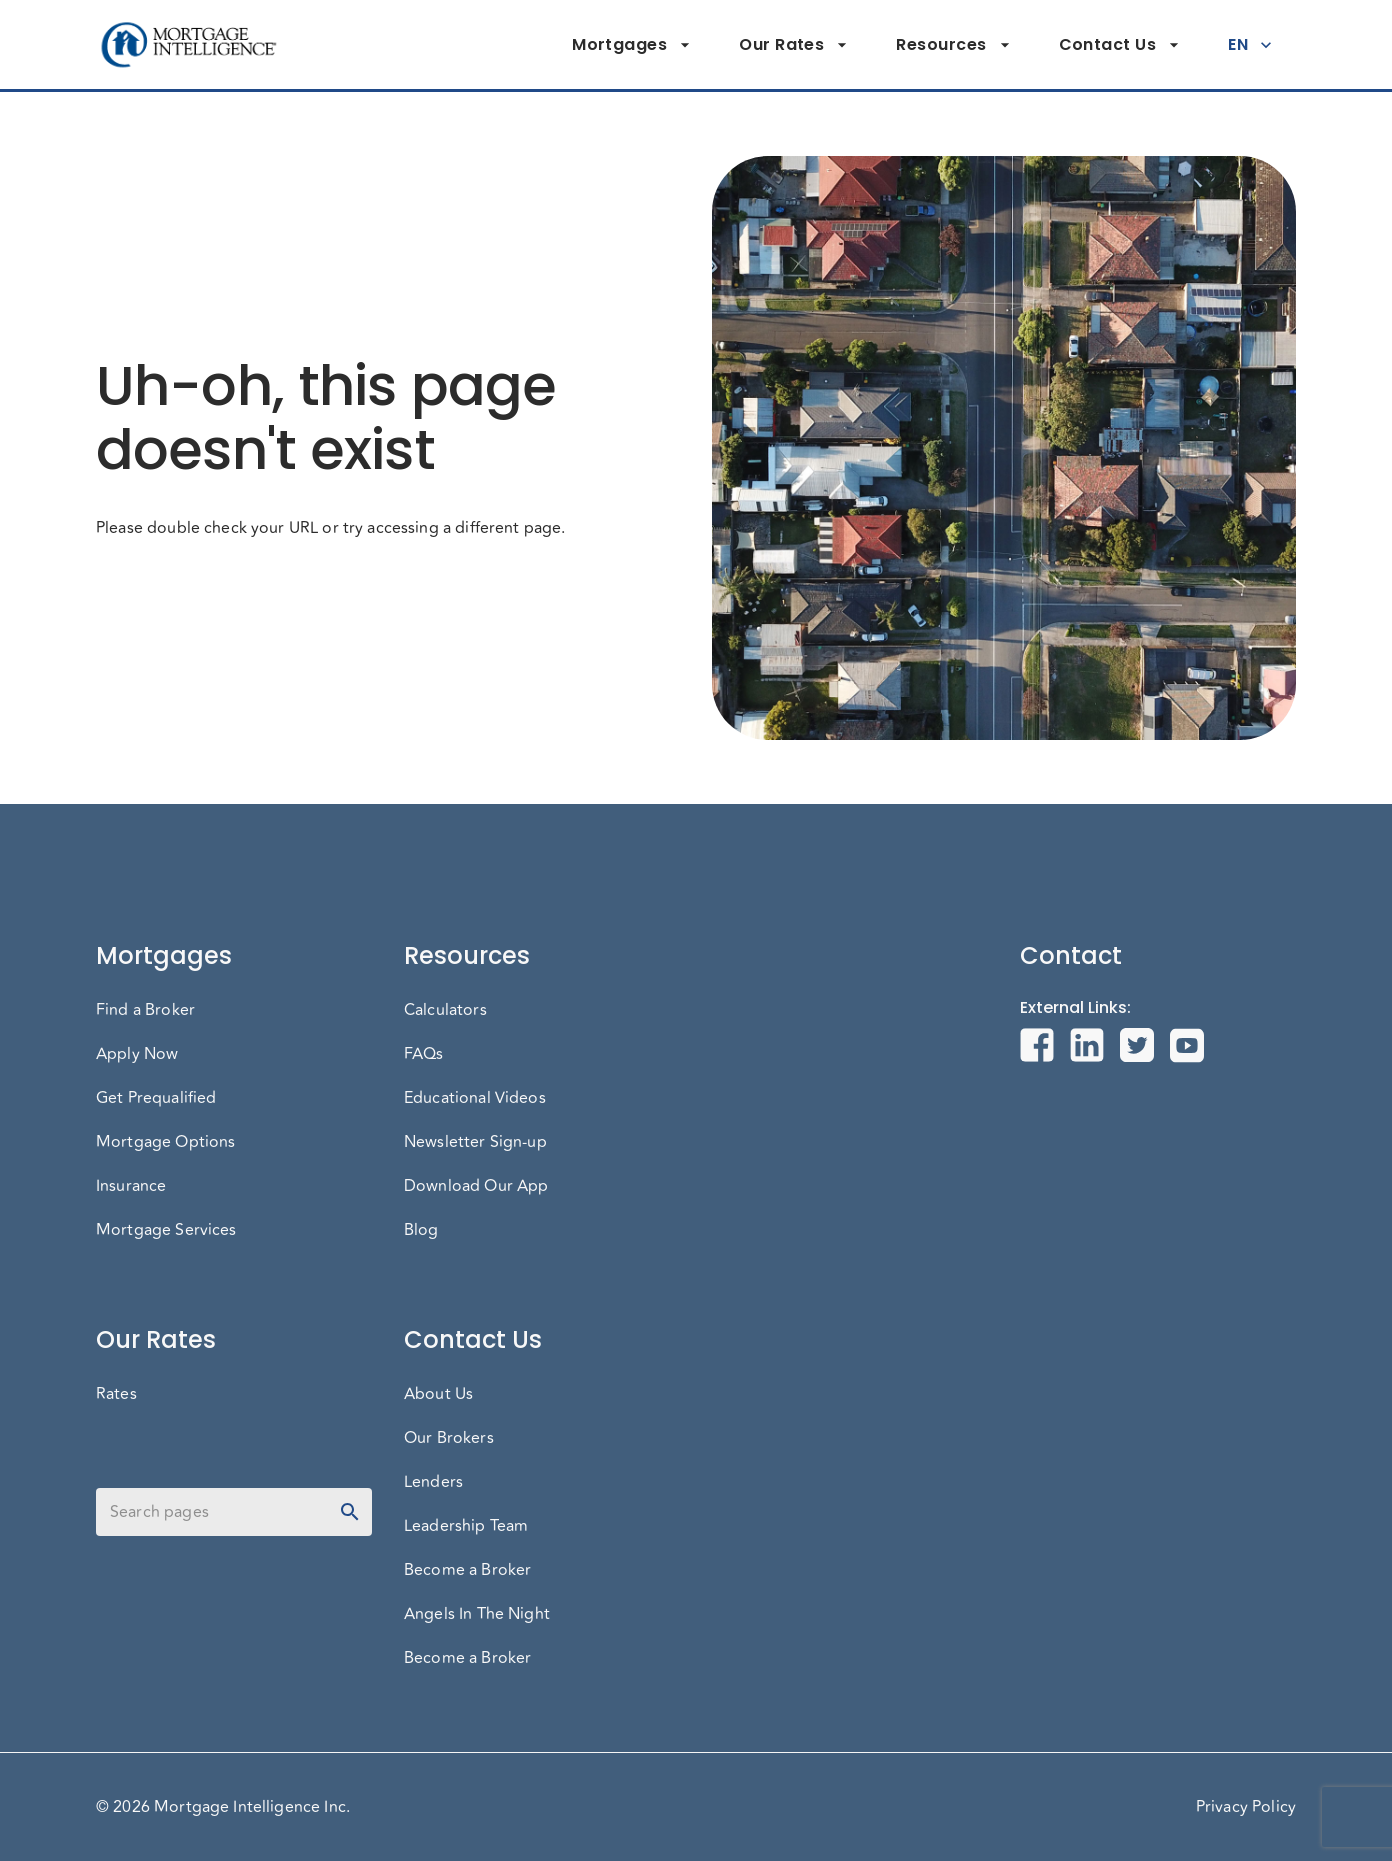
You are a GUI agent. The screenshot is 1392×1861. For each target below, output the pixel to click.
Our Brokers (449, 1438)
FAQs (424, 1054)
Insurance (131, 1186)
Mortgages (631, 45)
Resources (953, 45)
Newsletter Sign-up (475, 1142)
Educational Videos (475, 1098)
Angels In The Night (477, 1614)
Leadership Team (466, 1526)
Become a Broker (467, 1570)
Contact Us (1120, 45)
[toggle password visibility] (350, 1512)
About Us (438, 1394)
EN (1250, 45)
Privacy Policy (1246, 1807)
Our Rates (793, 45)
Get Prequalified (156, 1098)
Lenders (433, 1482)
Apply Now (137, 1054)
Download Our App (476, 1186)
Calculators (445, 1010)
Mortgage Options (165, 1142)
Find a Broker (145, 1010)
